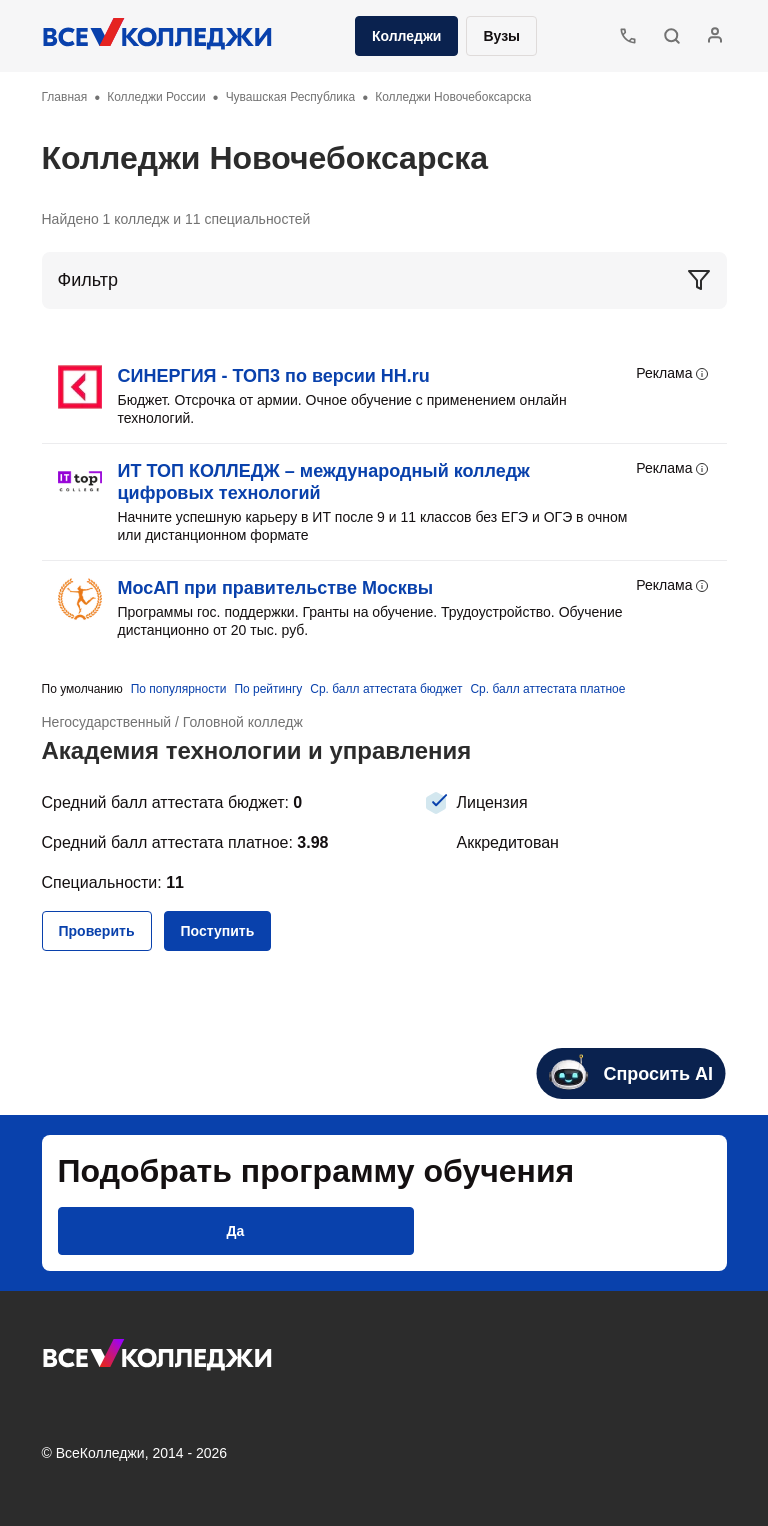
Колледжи (407, 36)
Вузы (501, 36)
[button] (672, 36)
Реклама (673, 374)
